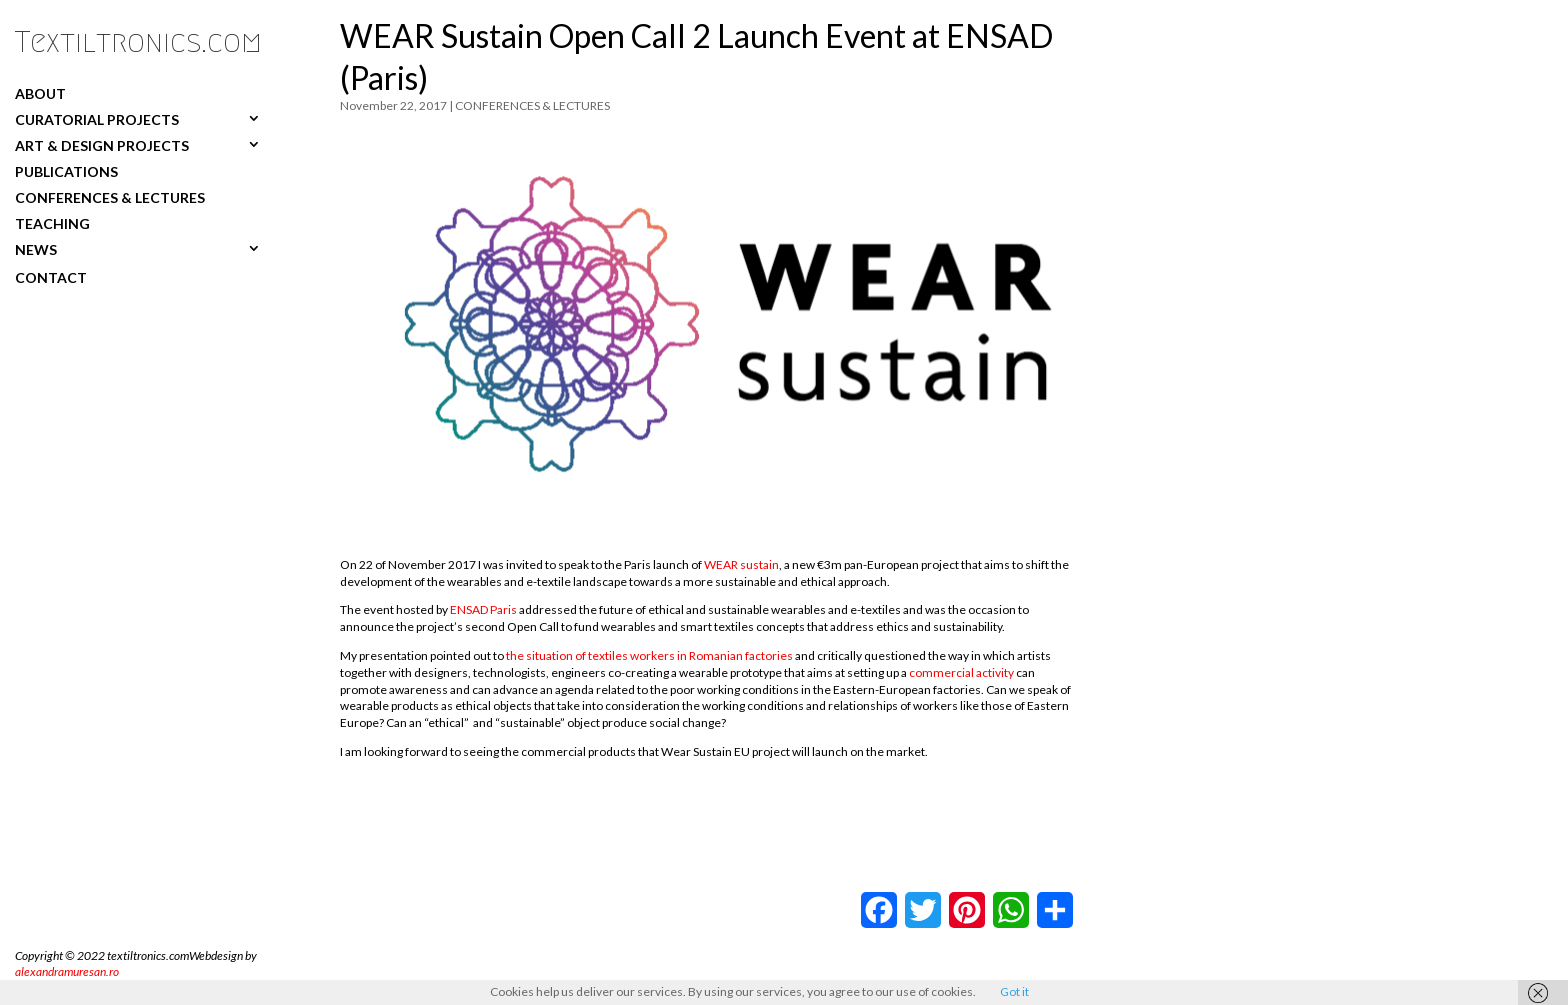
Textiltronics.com (138, 42)
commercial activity (961, 672)
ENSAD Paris (483, 609)
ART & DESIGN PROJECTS (102, 145)
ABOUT (40, 93)
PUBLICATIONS (66, 171)
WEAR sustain (741, 564)
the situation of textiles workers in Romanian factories (649, 655)
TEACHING (52, 223)
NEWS (36, 249)
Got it (1014, 991)
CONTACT (51, 277)
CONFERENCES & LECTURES (110, 197)
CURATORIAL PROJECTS (97, 119)
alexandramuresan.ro (67, 971)
